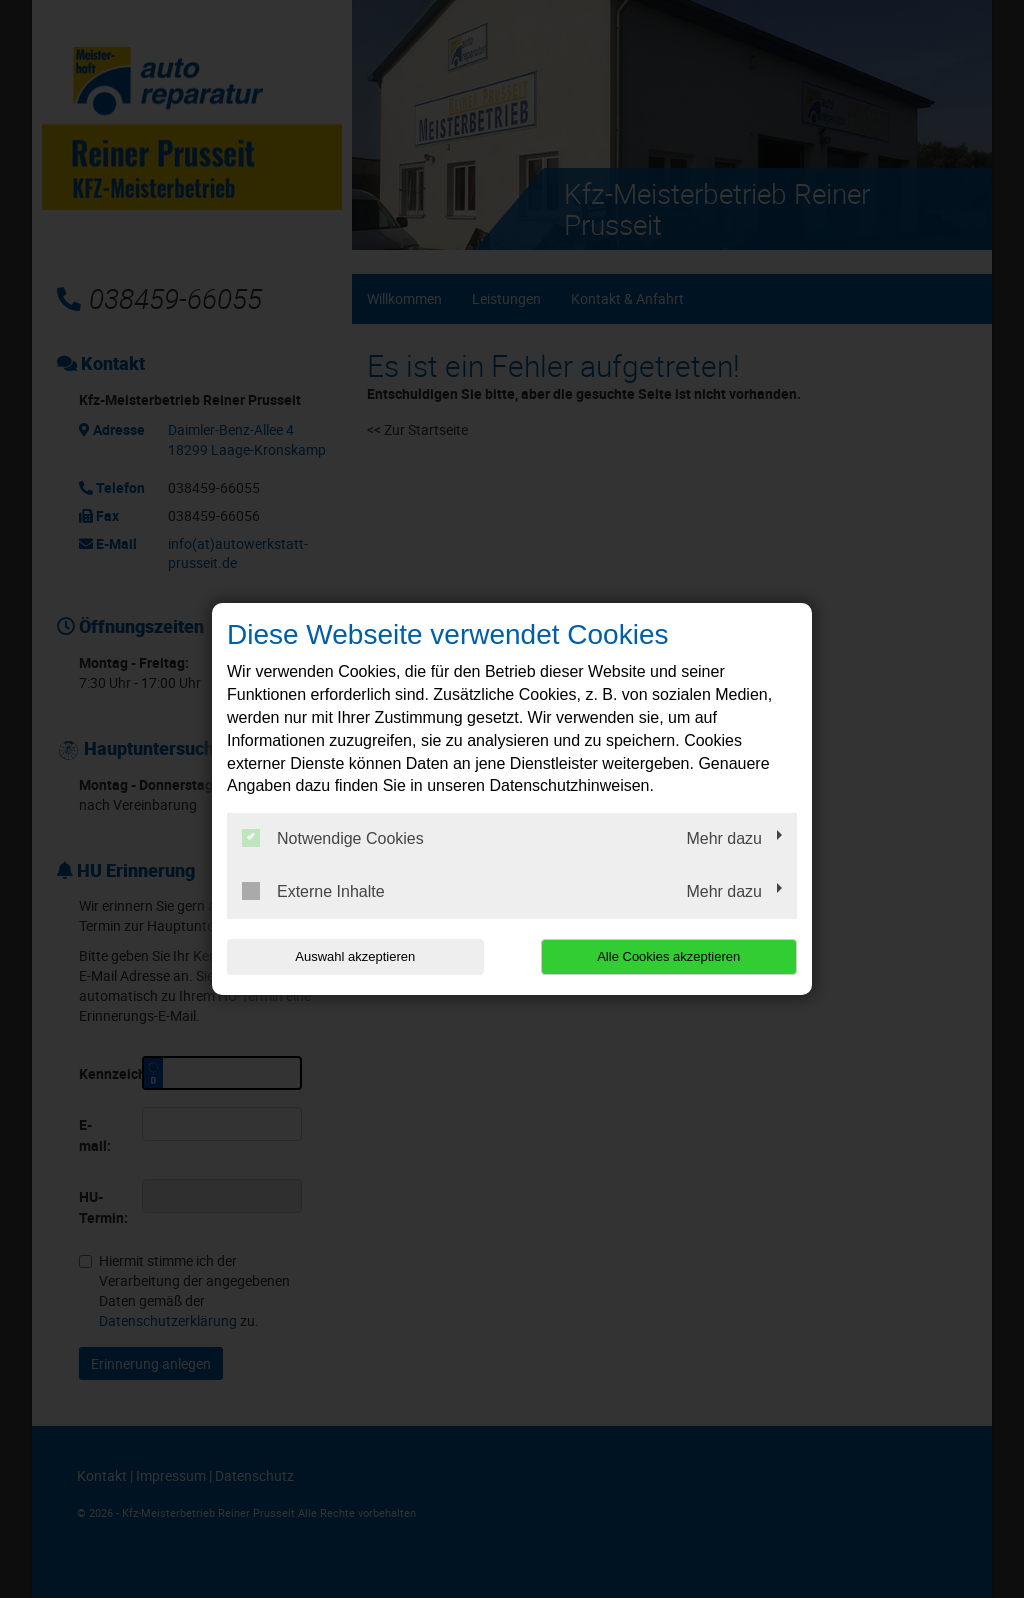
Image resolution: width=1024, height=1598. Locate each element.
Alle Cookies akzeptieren (668, 956)
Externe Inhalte (313, 891)
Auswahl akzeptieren (355, 956)
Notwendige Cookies (333, 838)
